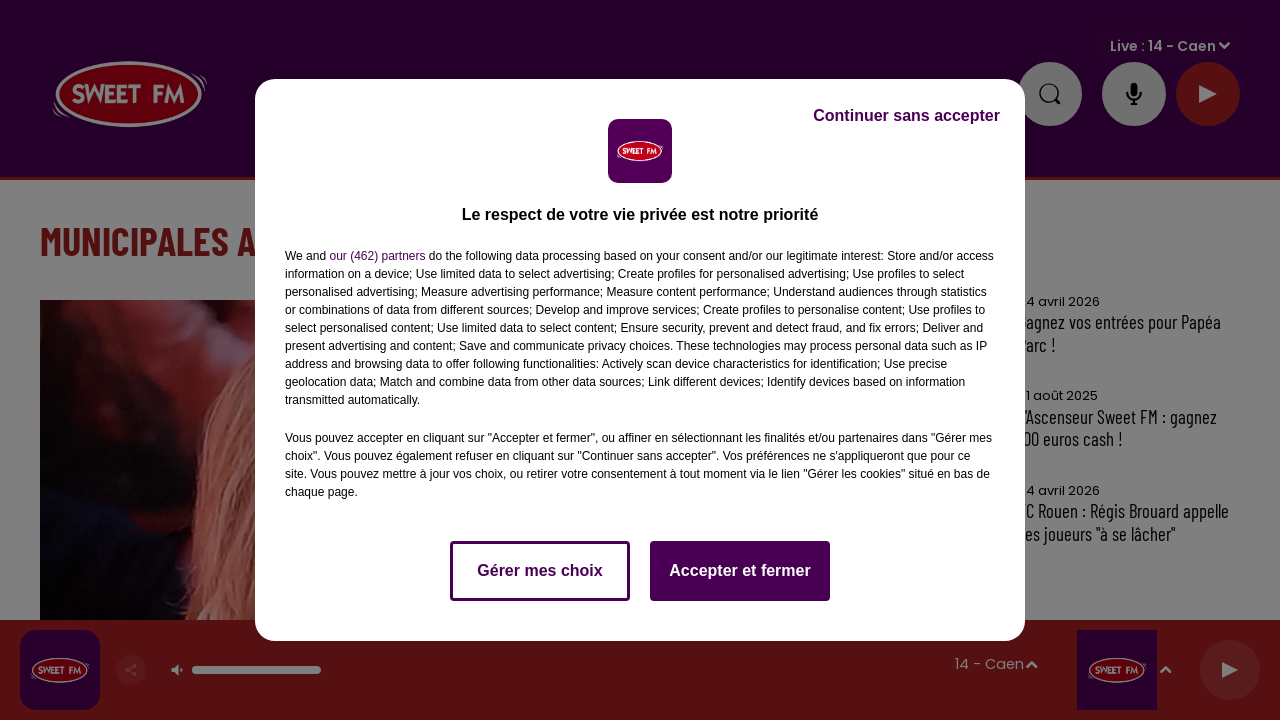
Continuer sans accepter (906, 115)
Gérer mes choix (539, 570)
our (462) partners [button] (377, 256)
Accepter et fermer (739, 570)
